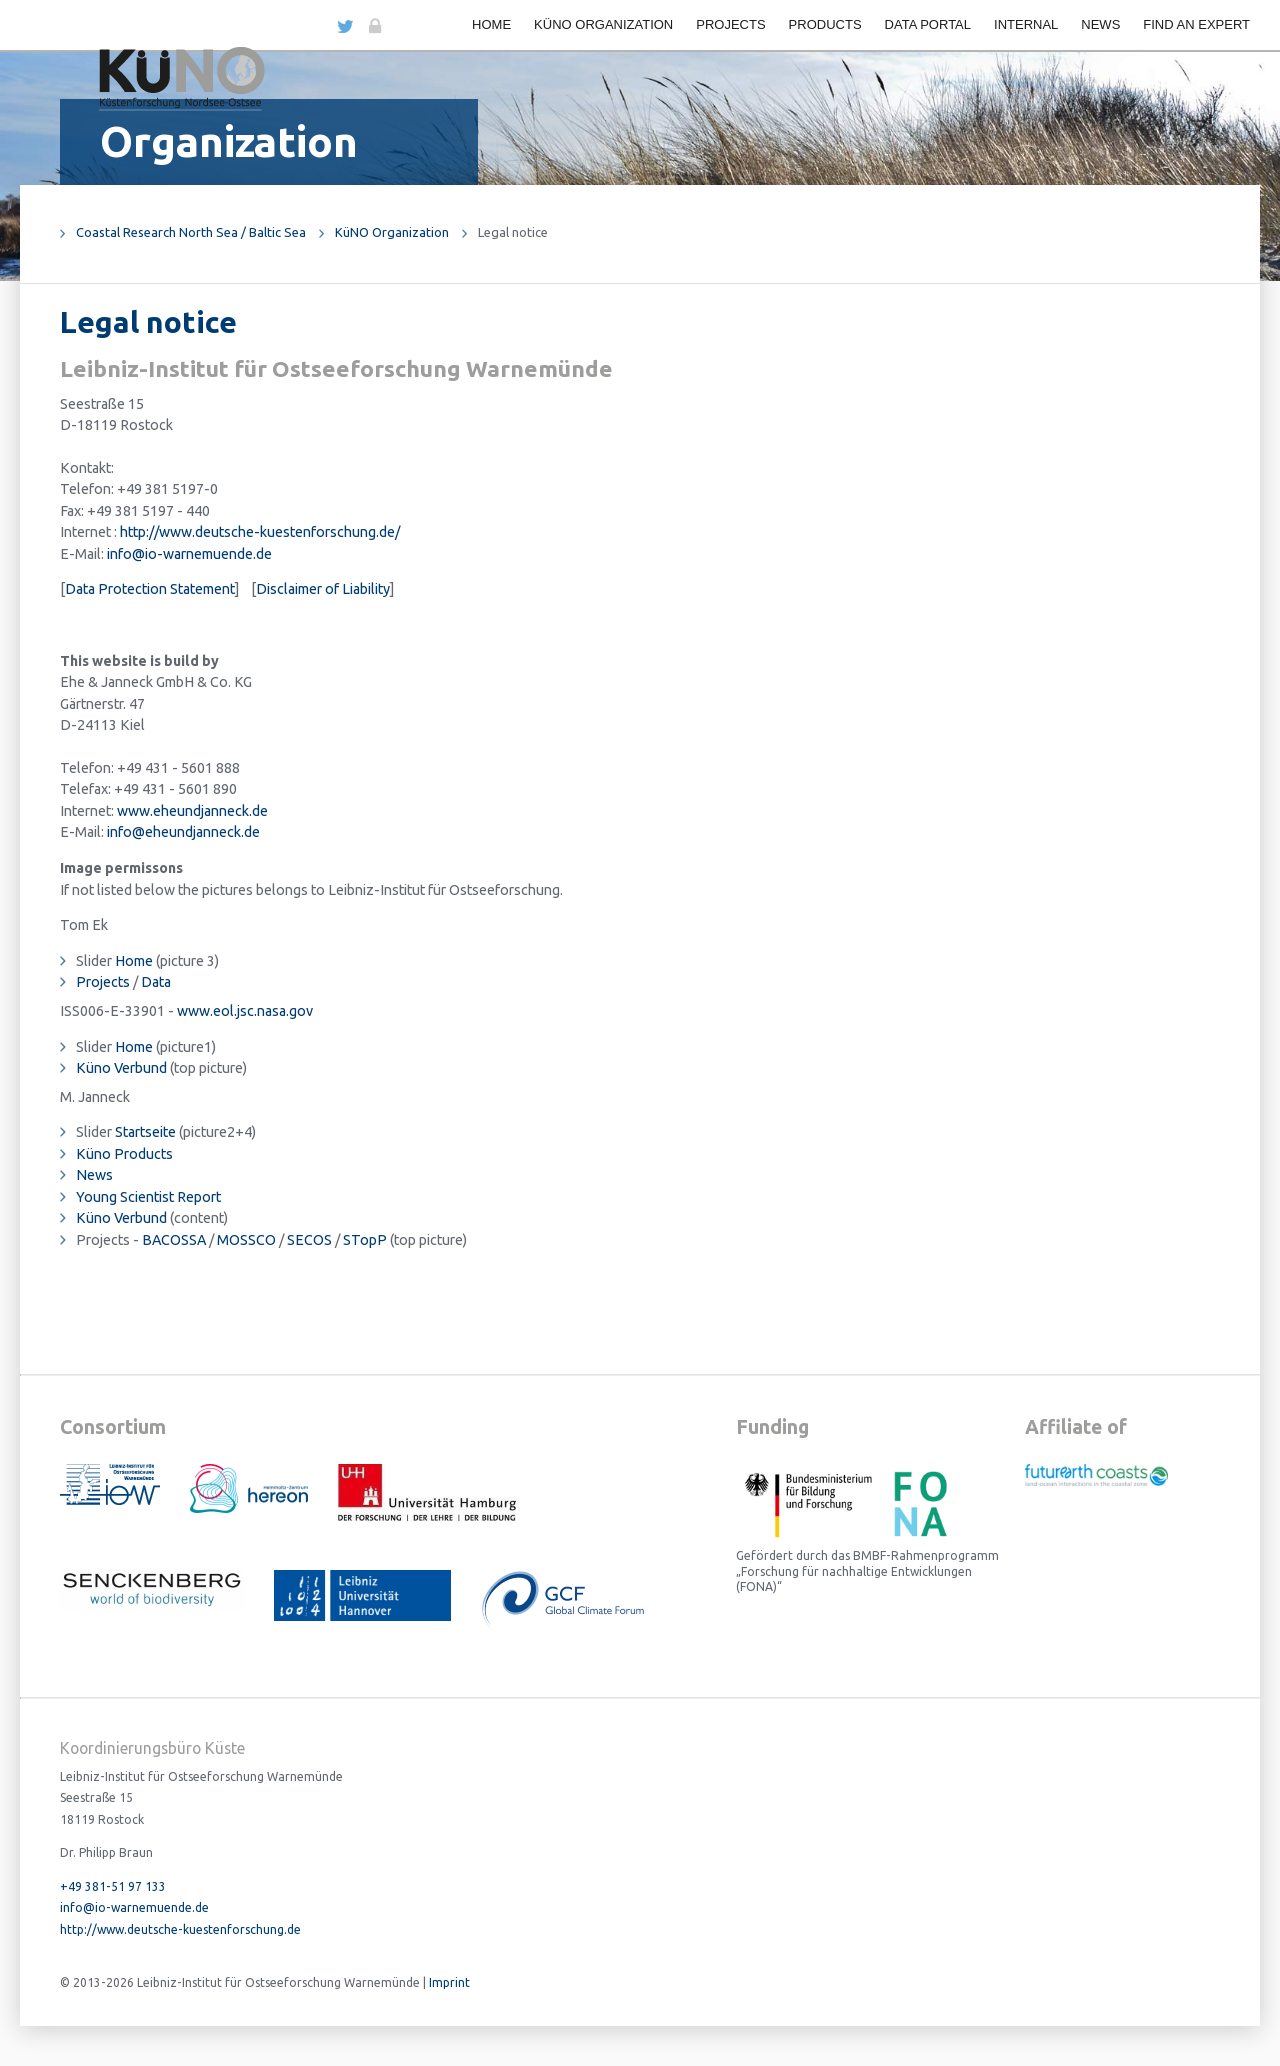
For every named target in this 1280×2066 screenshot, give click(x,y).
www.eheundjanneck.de (192, 811)
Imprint (449, 1982)
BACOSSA (174, 1240)
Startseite (145, 1132)
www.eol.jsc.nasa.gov (245, 1011)
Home (491, 24)
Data (156, 982)
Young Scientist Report (148, 1197)
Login (373, 26)
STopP (365, 1240)
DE (316, 24)
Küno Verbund (121, 1068)
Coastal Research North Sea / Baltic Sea (191, 232)
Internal (1026, 24)
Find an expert (1196, 24)
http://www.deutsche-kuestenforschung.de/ (260, 532)
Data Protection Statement (150, 589)
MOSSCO (246, 1240)
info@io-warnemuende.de (189, 554)
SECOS (309, 1240)
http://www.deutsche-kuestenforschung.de (180, 1929)
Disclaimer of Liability (323, 589)
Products (825, 24)
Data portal (928, 24)
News (1100, 24)
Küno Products (124, 1154)
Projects (730, 24)
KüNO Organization (603, 24)
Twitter (344, 26)
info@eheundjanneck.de (183, 832)
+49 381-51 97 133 (113, 1886)
